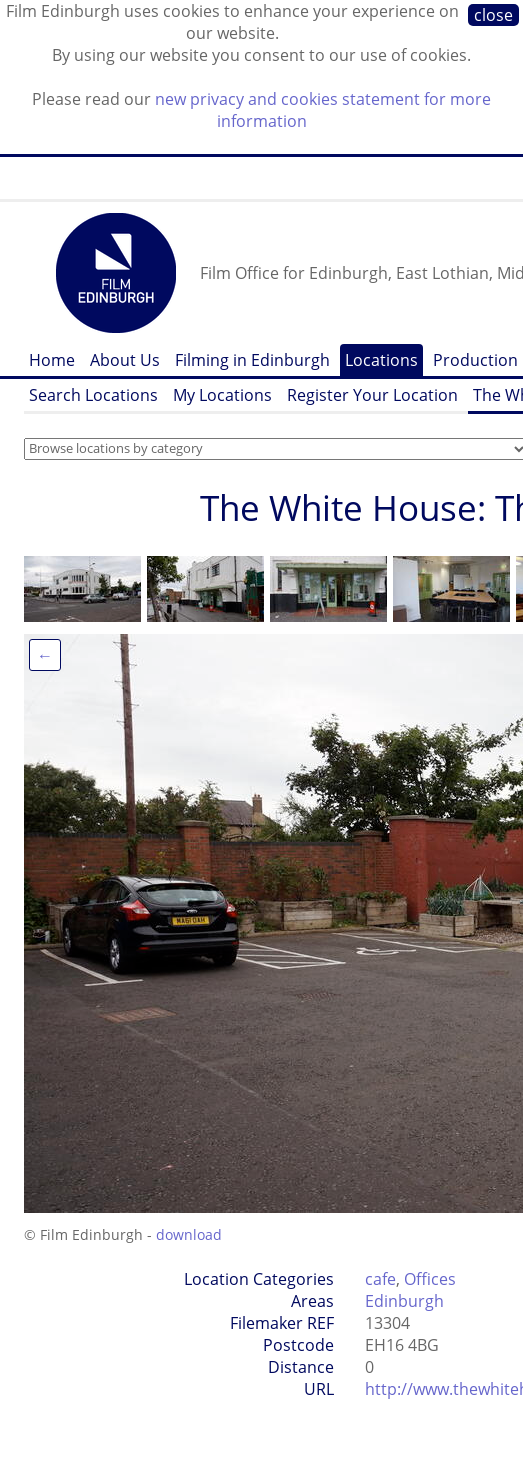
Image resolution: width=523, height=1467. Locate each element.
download (189, 1234)
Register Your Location (372, 395)
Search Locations (93, 395)
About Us (125, 360)
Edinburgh (404, 1301)
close (493, 15)
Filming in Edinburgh (252, 360)
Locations (381, 360)
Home (52, 360)
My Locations (222, 395)
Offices (430, 1279)
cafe (380, 1279)
